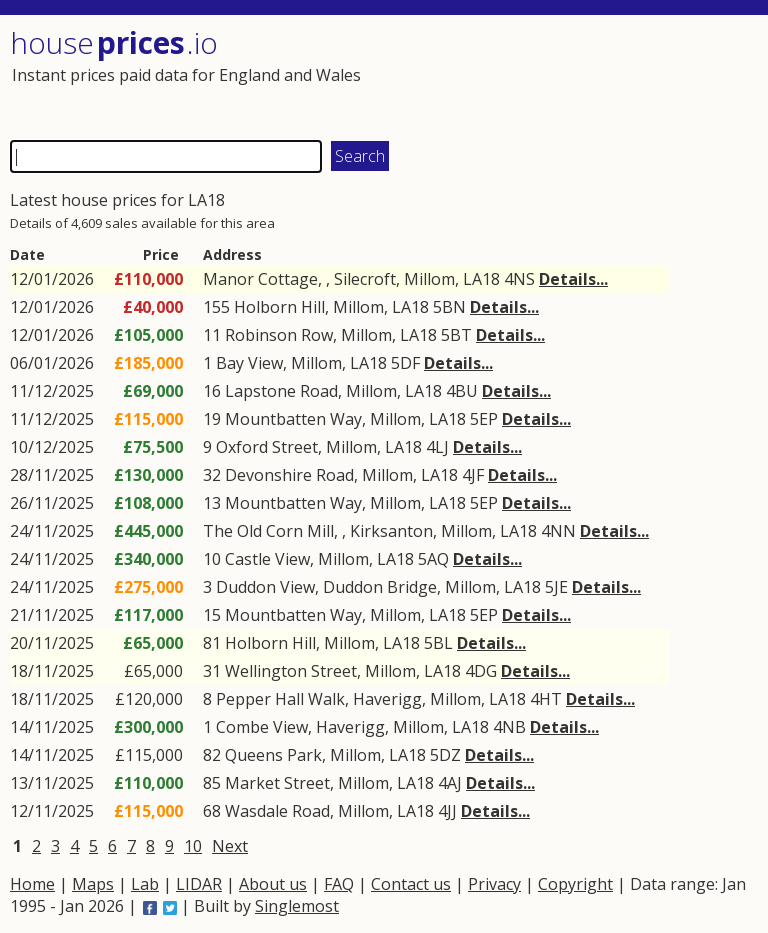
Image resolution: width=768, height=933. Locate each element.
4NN (558, 531)
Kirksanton (391, 531)
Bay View (249, 363)
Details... (573, 279)
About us (273, 884)
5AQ (433, 559)
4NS (519, 279)
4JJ (447, 811)
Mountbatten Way (293, 419)
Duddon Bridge (380, 587)
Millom (429, 279)
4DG (481, 671)
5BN (449, 307)
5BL (438, 643)
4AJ (450, 783)
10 (193, 846)
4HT (546, 699)
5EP (484, 419)
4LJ (437, 447)
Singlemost (297, 906)
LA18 (481, 279)
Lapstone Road (281, 391)
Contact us (411, 884)
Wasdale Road (277, 811)
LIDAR (199, 884)
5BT (456, 335)
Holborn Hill (279, 307)
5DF (405, 363)
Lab (145, 884)
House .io (114, 42)
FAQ (339, 884)
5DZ (445, 755)
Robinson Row (279, 335)
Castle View (267, 559)
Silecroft (365, 279)
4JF (473, 475)
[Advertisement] (568, 75)
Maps (93, 884)
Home (32, 884)
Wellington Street (291, 671)
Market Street (277, 783)
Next (230, 846)
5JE (556, 587)
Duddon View (265, 587)
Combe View (262, 727)
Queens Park (273, 755)
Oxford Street (267, 447)
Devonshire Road (289, 475)
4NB (509, 727)
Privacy (494, 884)
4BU (462, 391)
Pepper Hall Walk (280, 699)
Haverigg (387, 699)
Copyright (575, 884)
